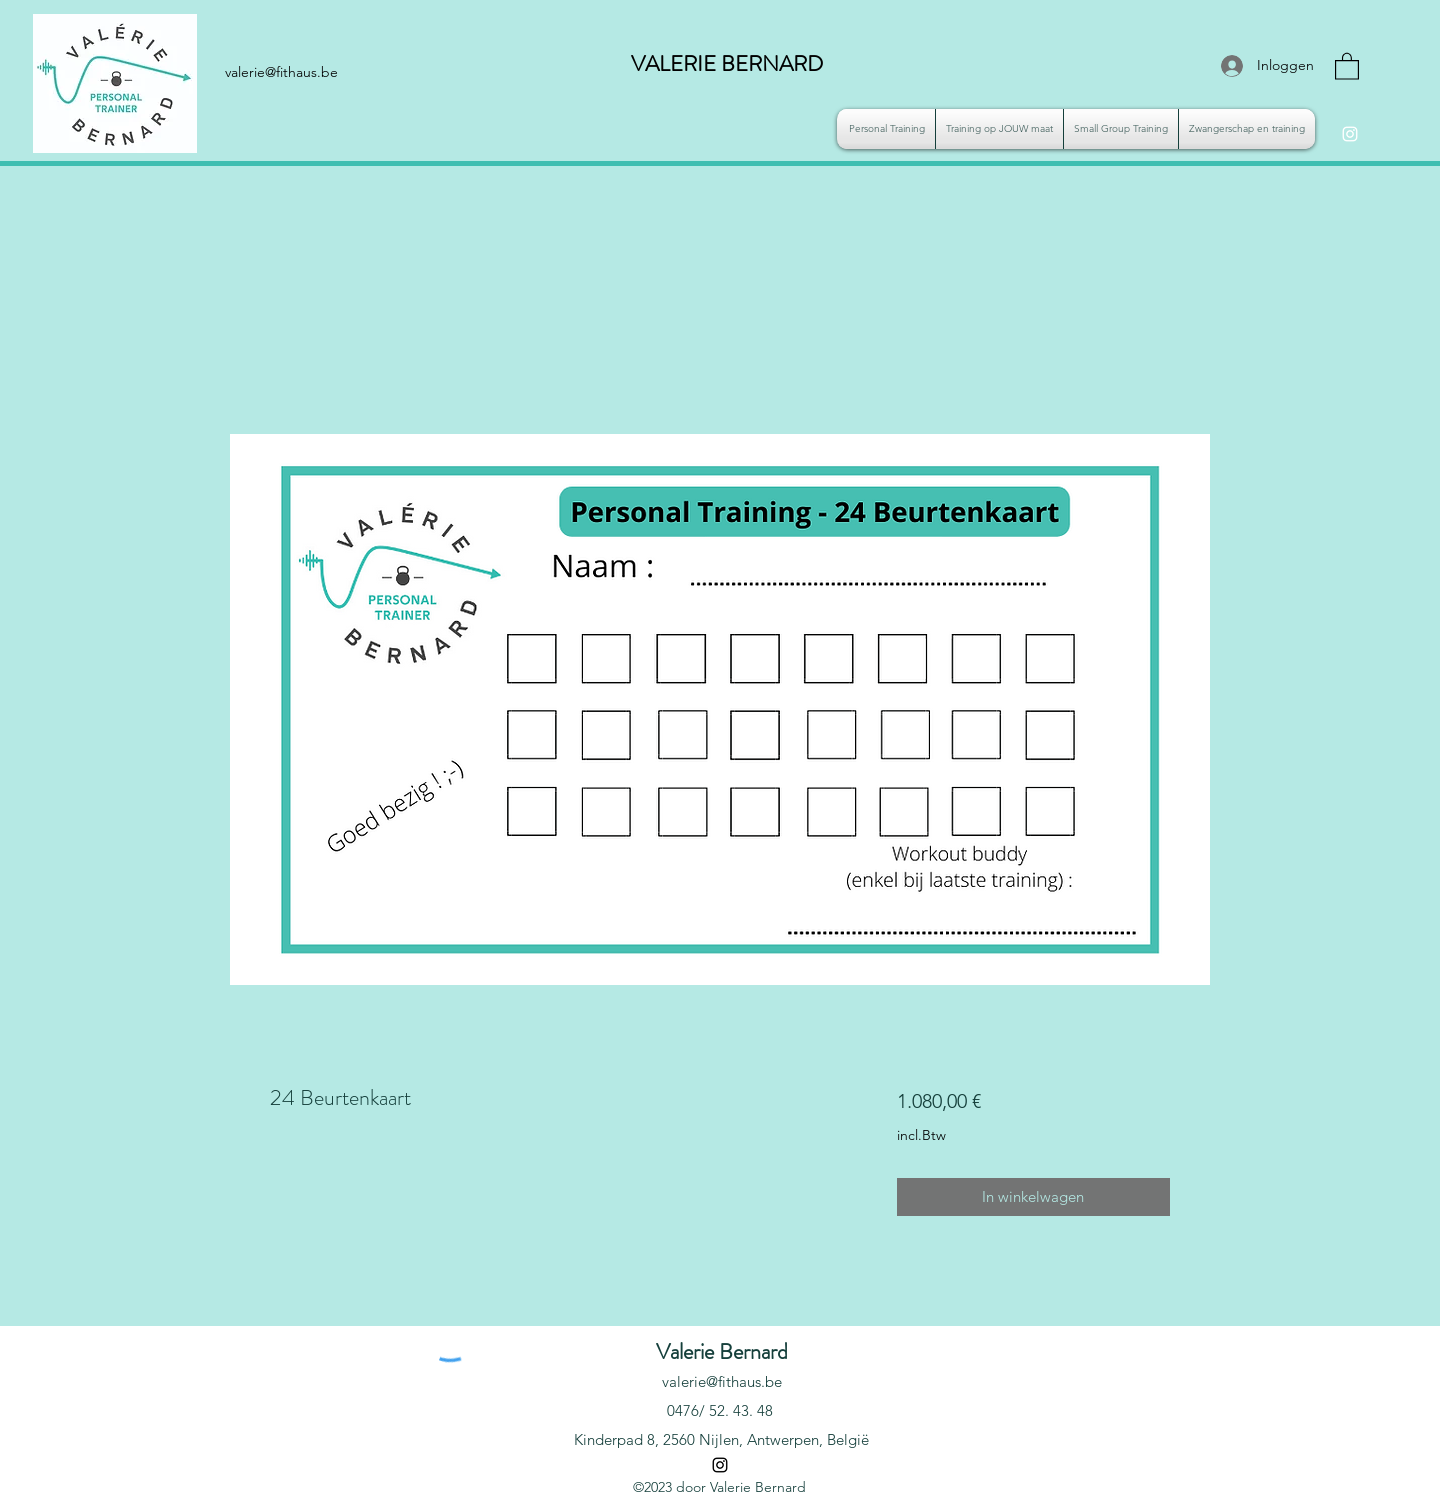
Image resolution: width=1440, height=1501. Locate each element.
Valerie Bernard (722, 1351)
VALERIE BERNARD (727, 63)
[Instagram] (1350, 134)
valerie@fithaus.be (722, 1381)
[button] (1347, 65)
